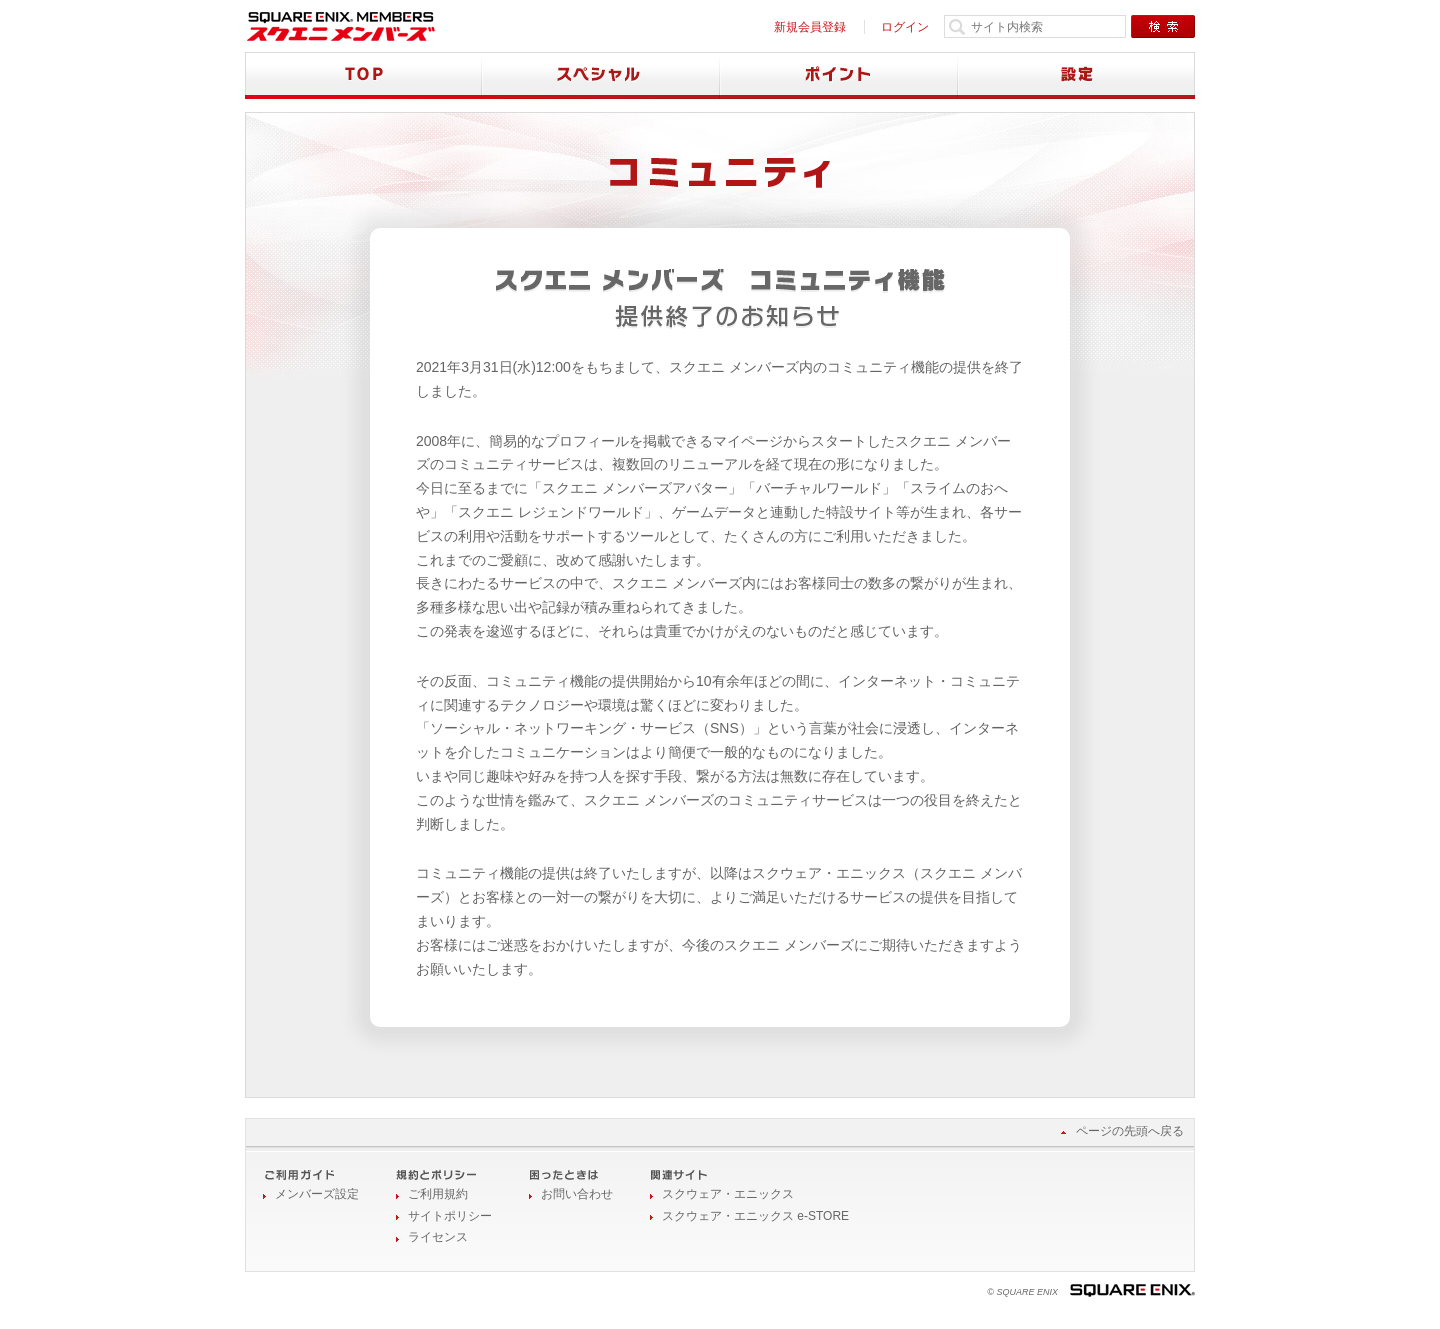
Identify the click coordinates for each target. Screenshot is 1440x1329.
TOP (363, 75)
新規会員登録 (810, 27)
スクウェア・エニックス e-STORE (755, 1216)
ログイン (905, 27)
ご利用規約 (438, 1194)
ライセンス (438, 1237)
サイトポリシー (450, 1216)
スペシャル (601, 75)
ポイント (839, 75)
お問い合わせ (577, 1194)
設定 (1076, 75)
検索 (1163, 26)
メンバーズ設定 (317, 1194)
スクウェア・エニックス (728, 1194)
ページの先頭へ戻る (1130, 1131)
